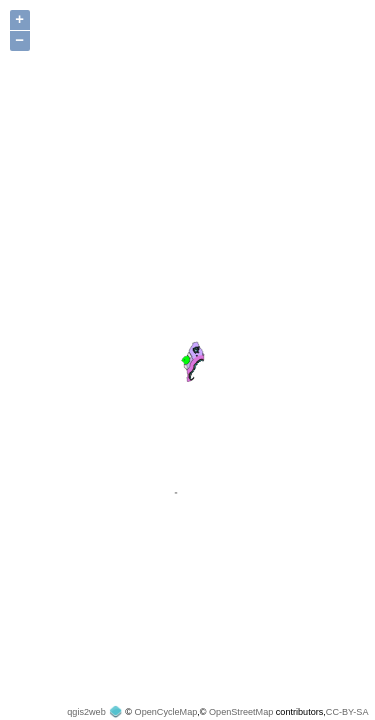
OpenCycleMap (166, 712)
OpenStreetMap (241, 712)
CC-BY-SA (347, 712)
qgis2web (86, 712)
